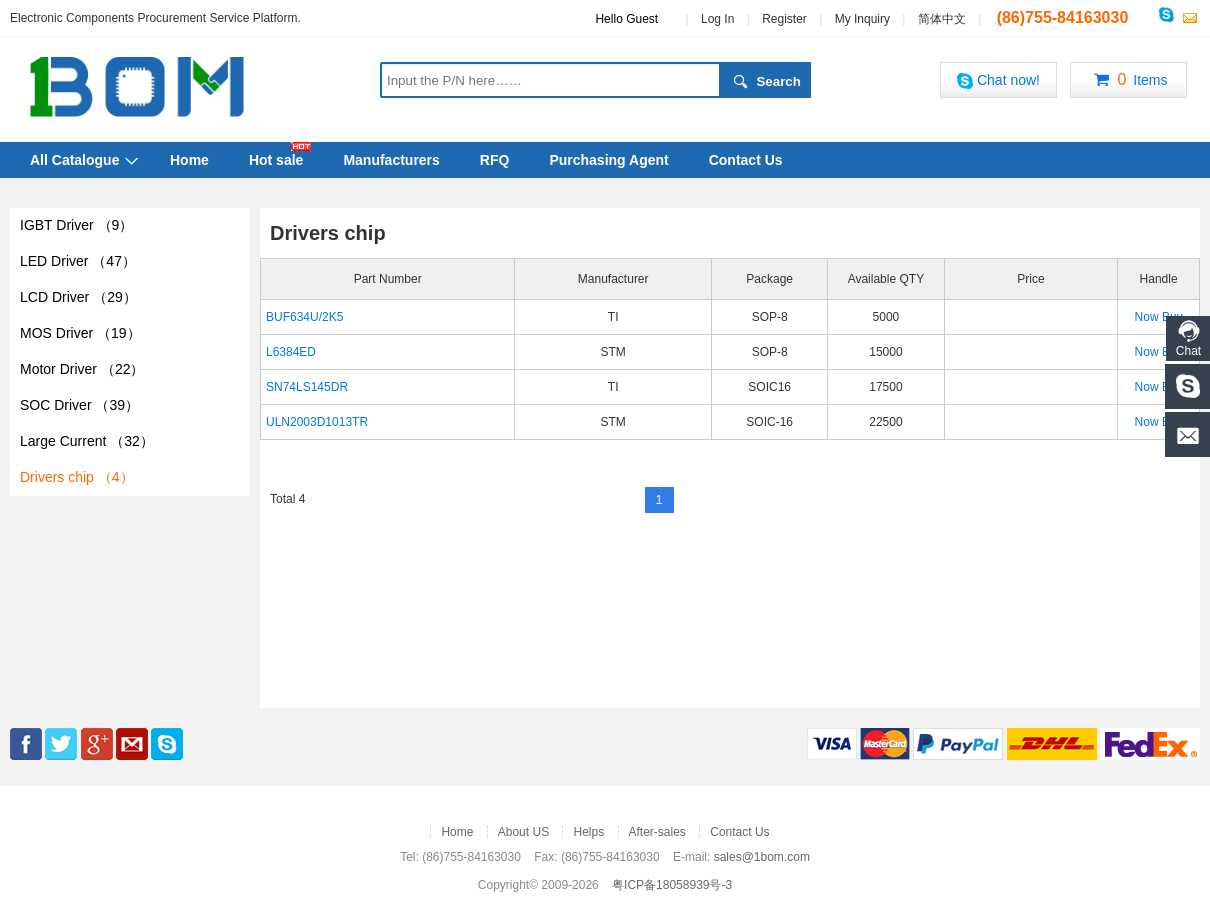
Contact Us (746, 160)
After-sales (657, 832)
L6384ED (291, 352)
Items (1128, 81)
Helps (588, 832)
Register (784, 19)
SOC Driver (79, 405)
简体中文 (942, 19)
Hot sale (276, 160)
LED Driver (78, 261)
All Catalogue (74, 160)
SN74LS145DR (307, 387)
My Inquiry (862, 19)
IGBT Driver (76, 225)
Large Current (87, 441)
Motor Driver (82, 369)
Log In (717, 19)
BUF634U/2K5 (304, 317)
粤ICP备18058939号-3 (672, 885)
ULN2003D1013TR (317, 422)
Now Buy (1159, 317)
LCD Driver (78, 297)
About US (523, 832)
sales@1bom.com (762, 857)
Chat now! (998, 80)
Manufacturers (391, 160)
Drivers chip (77, 477)
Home (189, 160)
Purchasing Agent (608, 160)
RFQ (495, 160)
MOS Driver (80, 333)
